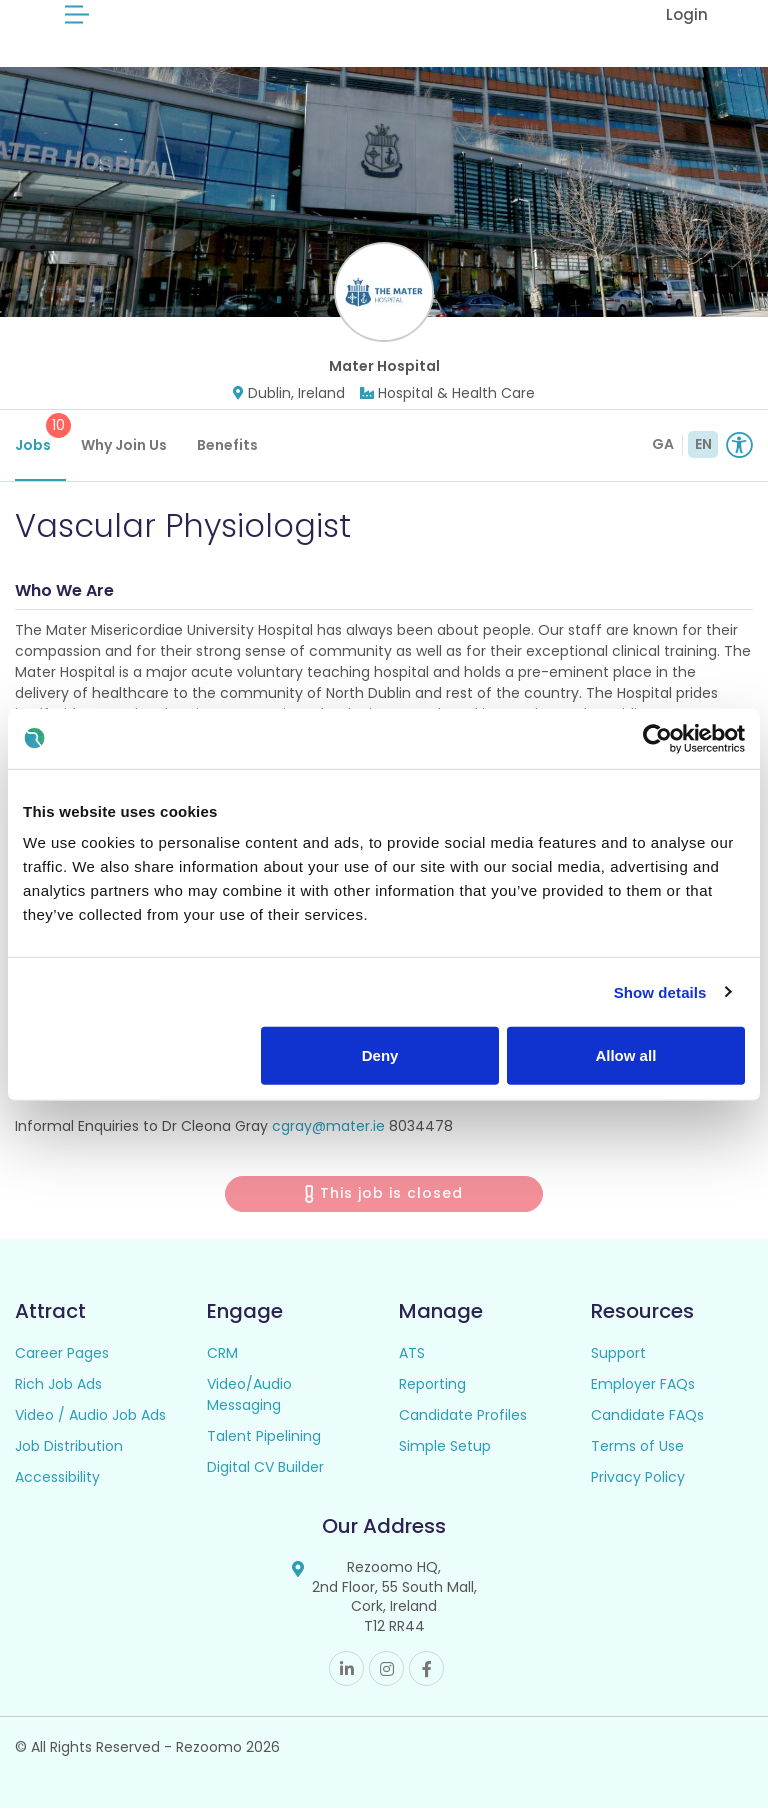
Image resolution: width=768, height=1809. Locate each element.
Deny (380, 1055)
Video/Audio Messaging (249, 1394)
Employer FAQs (643, 1384)
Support (618, 1353)
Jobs (40, 434)
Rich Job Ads (58, 1384)
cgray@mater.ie (328, 1126)
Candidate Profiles (463, 1415)
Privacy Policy (638, 1477)
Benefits (227, 445)
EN (703, 444)
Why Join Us (124, 445)
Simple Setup (445, 1446)
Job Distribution (69, 1446)
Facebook (426, 1669)
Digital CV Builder (265, 1467)
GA (663, 444)
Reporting (432, 1384)
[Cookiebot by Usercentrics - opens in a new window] (657, 738)
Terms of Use (637, 1446)
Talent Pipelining (264, 1436)
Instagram (386, 1669)
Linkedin (346, 1669)
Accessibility (57, 1477)
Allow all (625, 1055)
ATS (412, 1353)
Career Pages (62, 1353)
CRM (222, 1353)
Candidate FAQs (647, 1415)
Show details (660, 991)
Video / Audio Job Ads (90, 1415)
